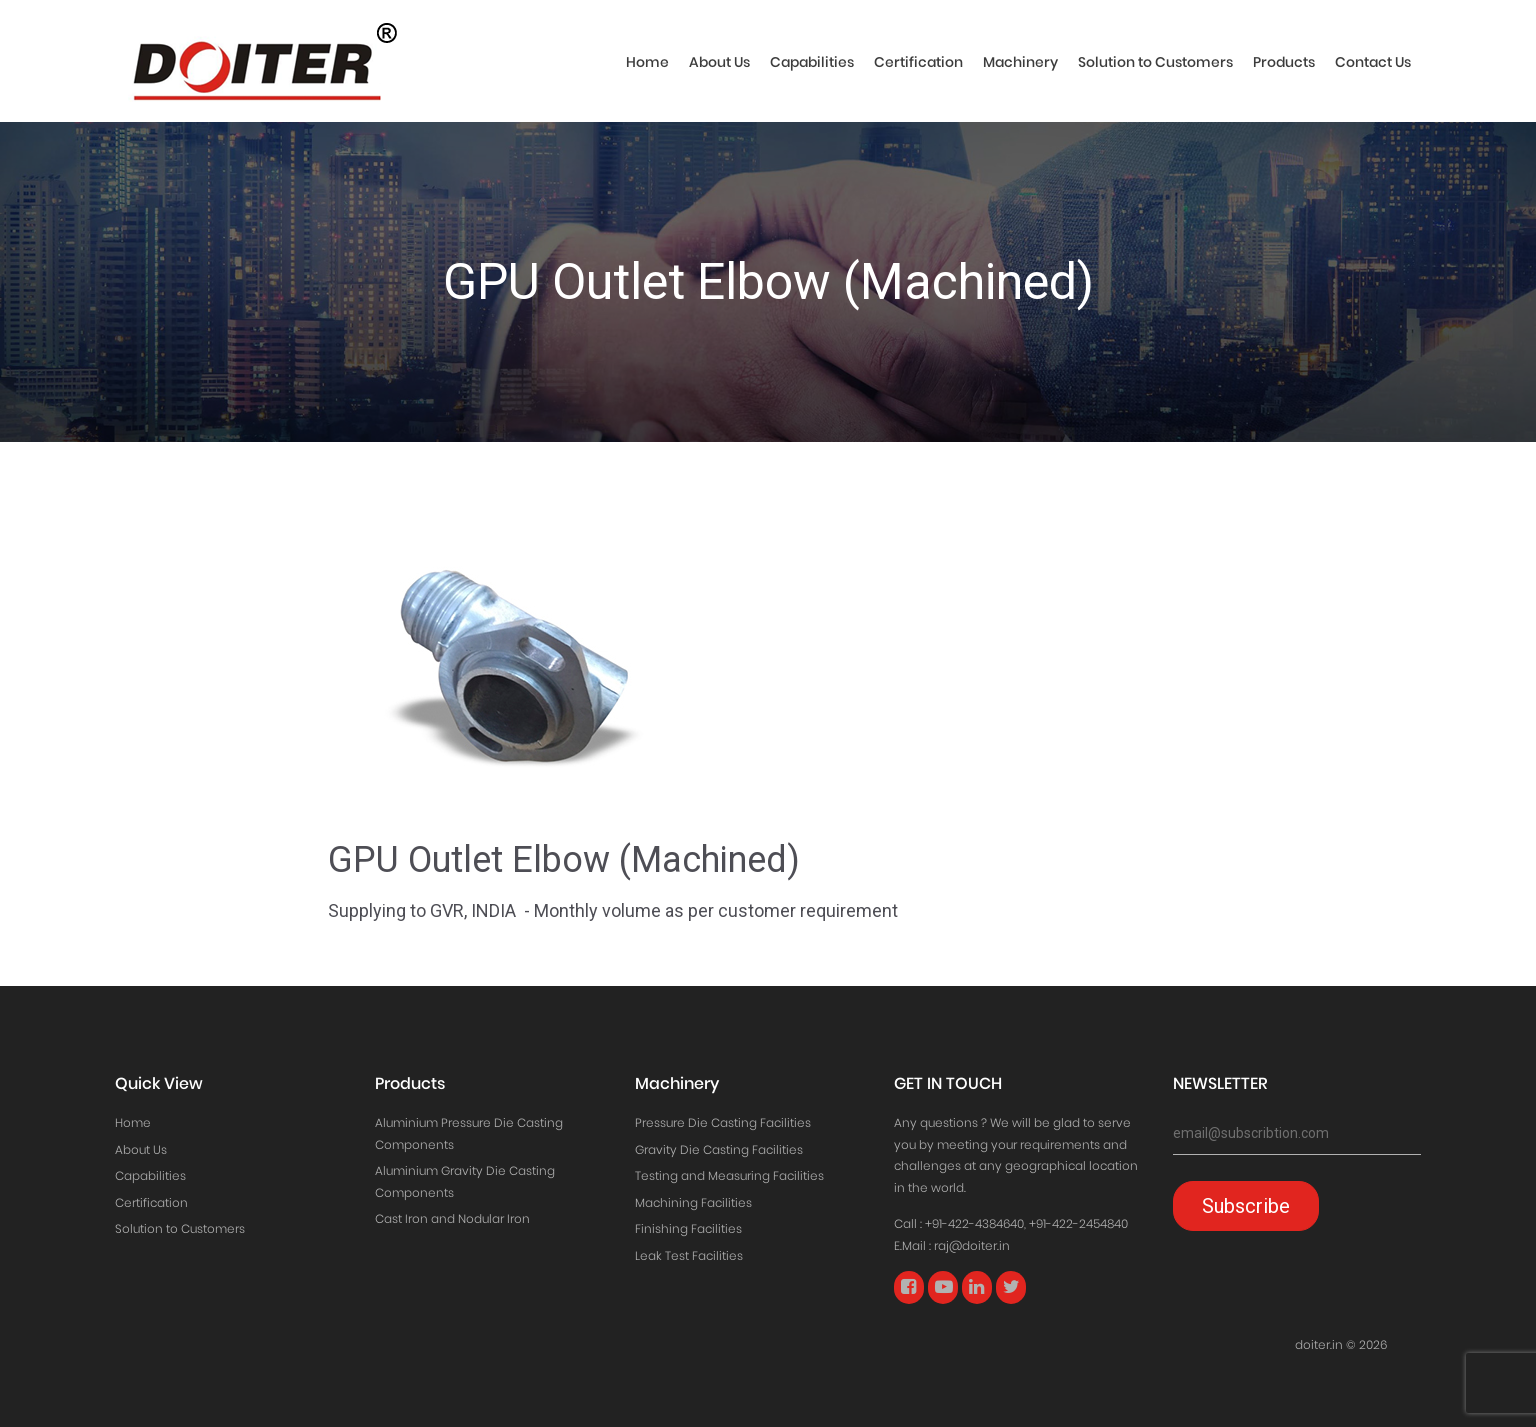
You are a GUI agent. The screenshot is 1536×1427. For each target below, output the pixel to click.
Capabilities (812, 62)
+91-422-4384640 (974, 1223)
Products (1284, 62)
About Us (719, 62)
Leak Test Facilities (689, 1255)
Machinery (1020, 62)
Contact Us (1373, 62)
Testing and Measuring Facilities (729, 1175)
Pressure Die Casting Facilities (723, 1122)
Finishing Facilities (688, 1228)
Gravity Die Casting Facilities (719, 1149)
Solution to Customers (1155, 62)
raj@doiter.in (972, 1245)
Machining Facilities (693, 1202)
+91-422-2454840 (1078, 1223)
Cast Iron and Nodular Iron (452, 1218)
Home (647, 62)
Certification (918, 62)
